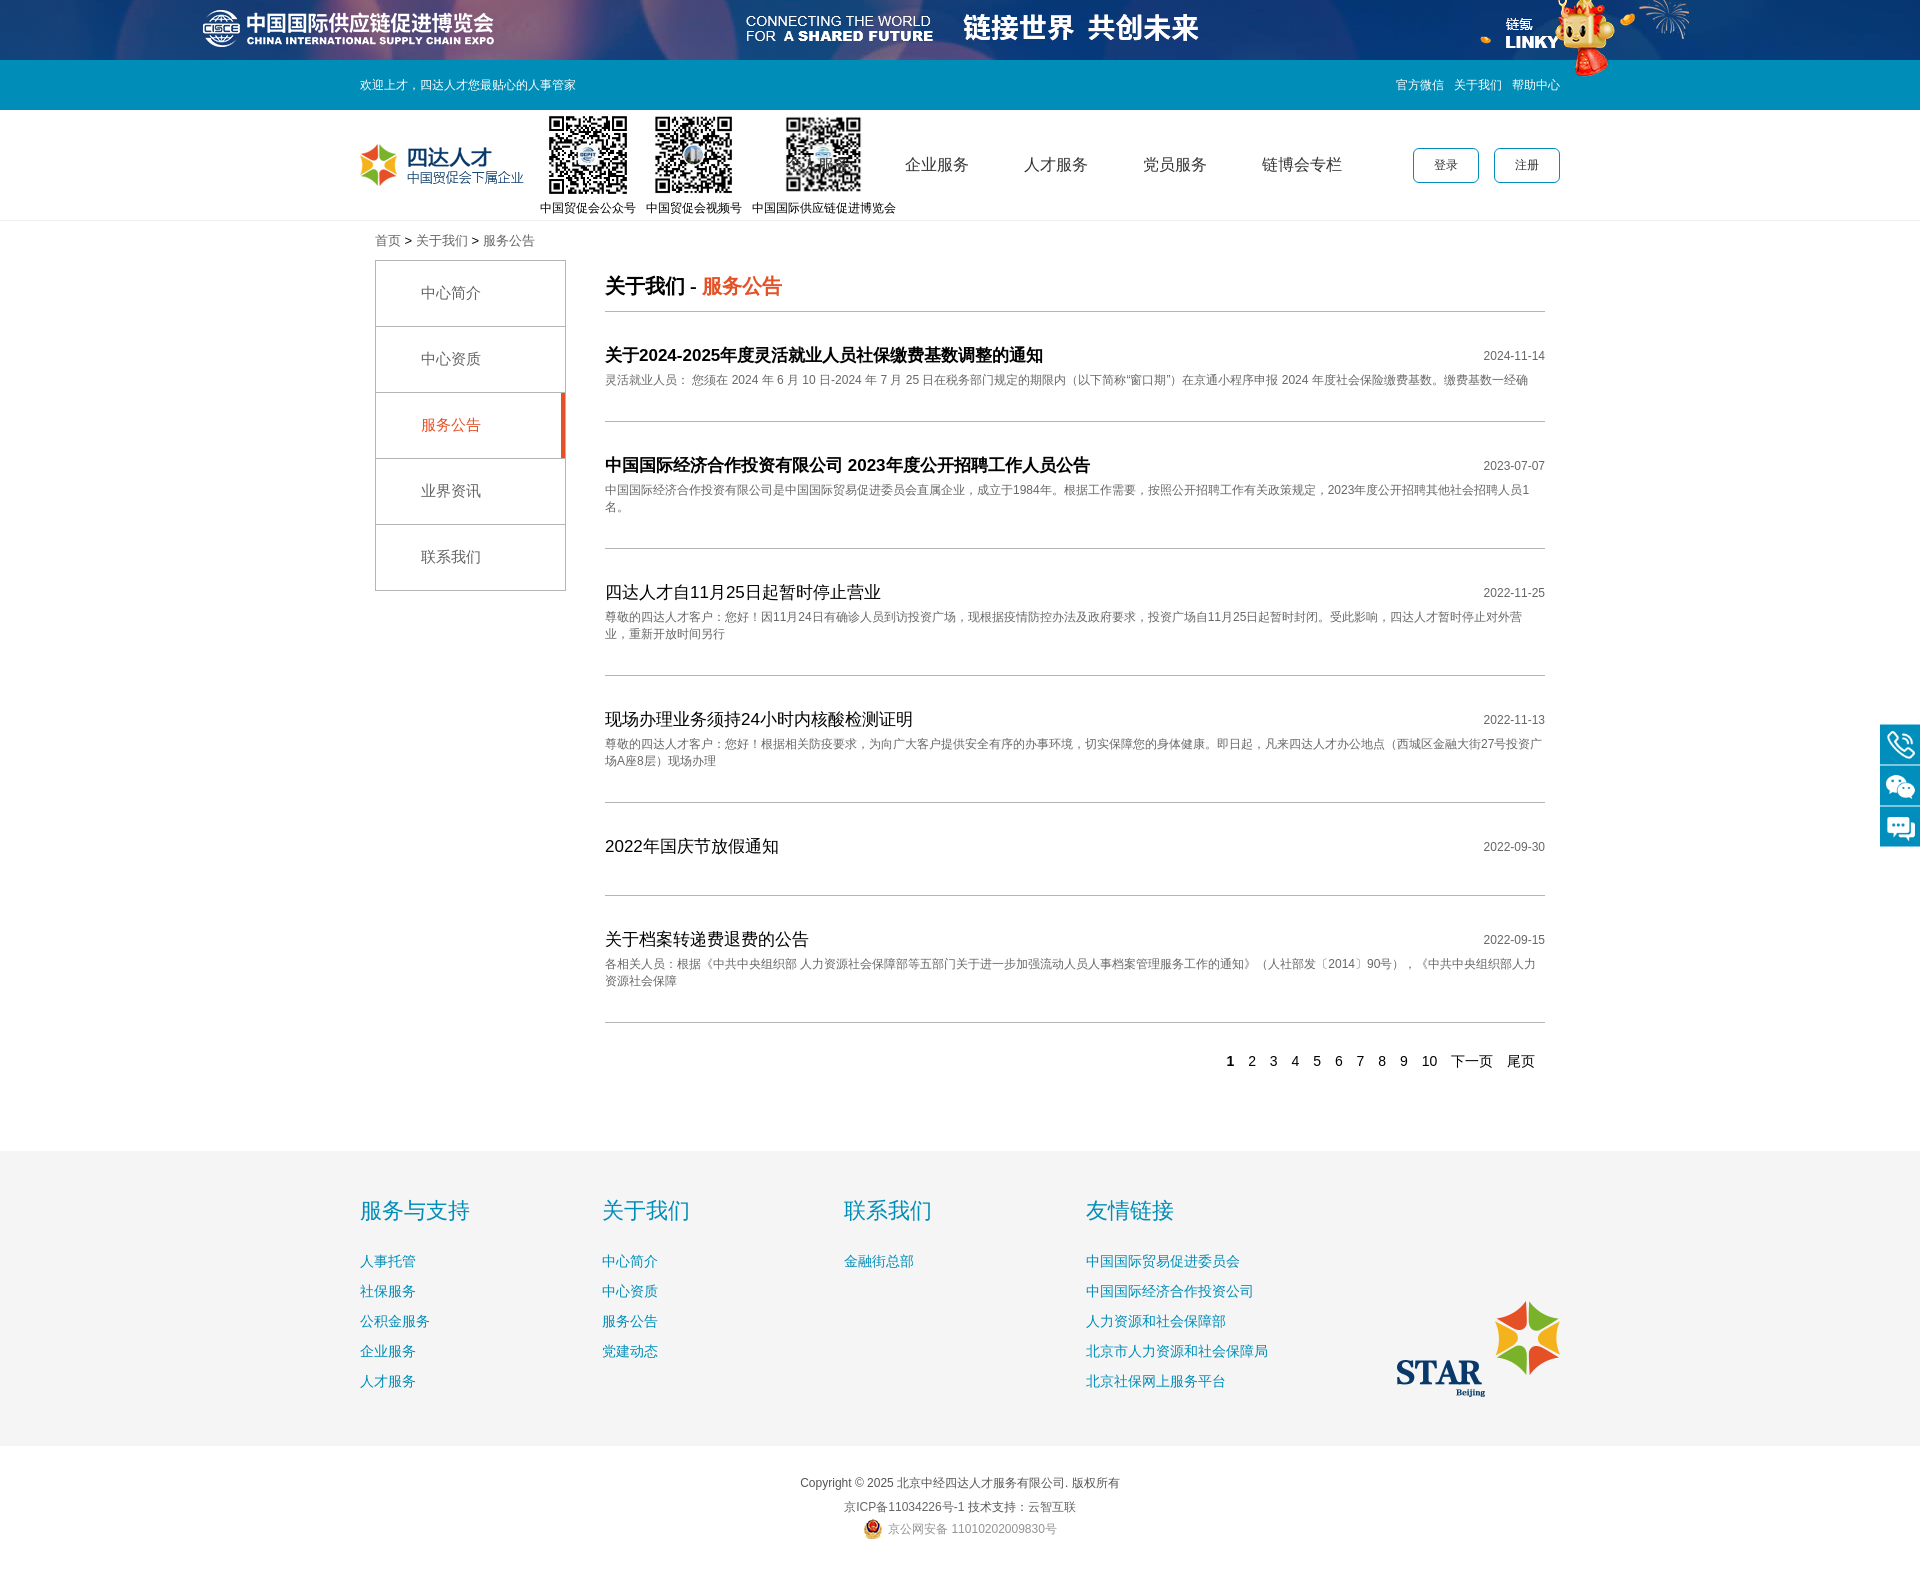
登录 (1446, 165)
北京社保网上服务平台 (1156, 1381)
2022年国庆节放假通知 (692, 846)
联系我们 (451, 556)
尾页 (1521, 1061)
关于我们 (1478, 85)
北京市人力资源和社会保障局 (1177, 1351)
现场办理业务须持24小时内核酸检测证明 (759, 719)
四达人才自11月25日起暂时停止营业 (743, 592)
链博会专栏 (1302, 164)
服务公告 (509, 240)
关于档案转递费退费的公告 (707, 939)
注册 (1527, 165)
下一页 (1472, 1061)
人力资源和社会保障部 (1156, 1321)
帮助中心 (1536, 85)
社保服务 (388, 1291)
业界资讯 (451, 490)
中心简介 (451, 292)
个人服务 (818, 164)
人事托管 (388, 1261)
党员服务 (1175, 164)
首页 (388, 240)
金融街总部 (879, 1261)
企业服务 (937, 164)
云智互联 (1052, 1507)
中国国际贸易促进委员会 (1163, 1261)
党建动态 (630, 1351)
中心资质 (451, 358)
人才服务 (1056, 164)
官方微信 (1420, 85)
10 (1430, 1061)
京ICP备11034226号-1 (904, 1507)
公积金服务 (395, 1321)
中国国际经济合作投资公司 (1170, 1291)
